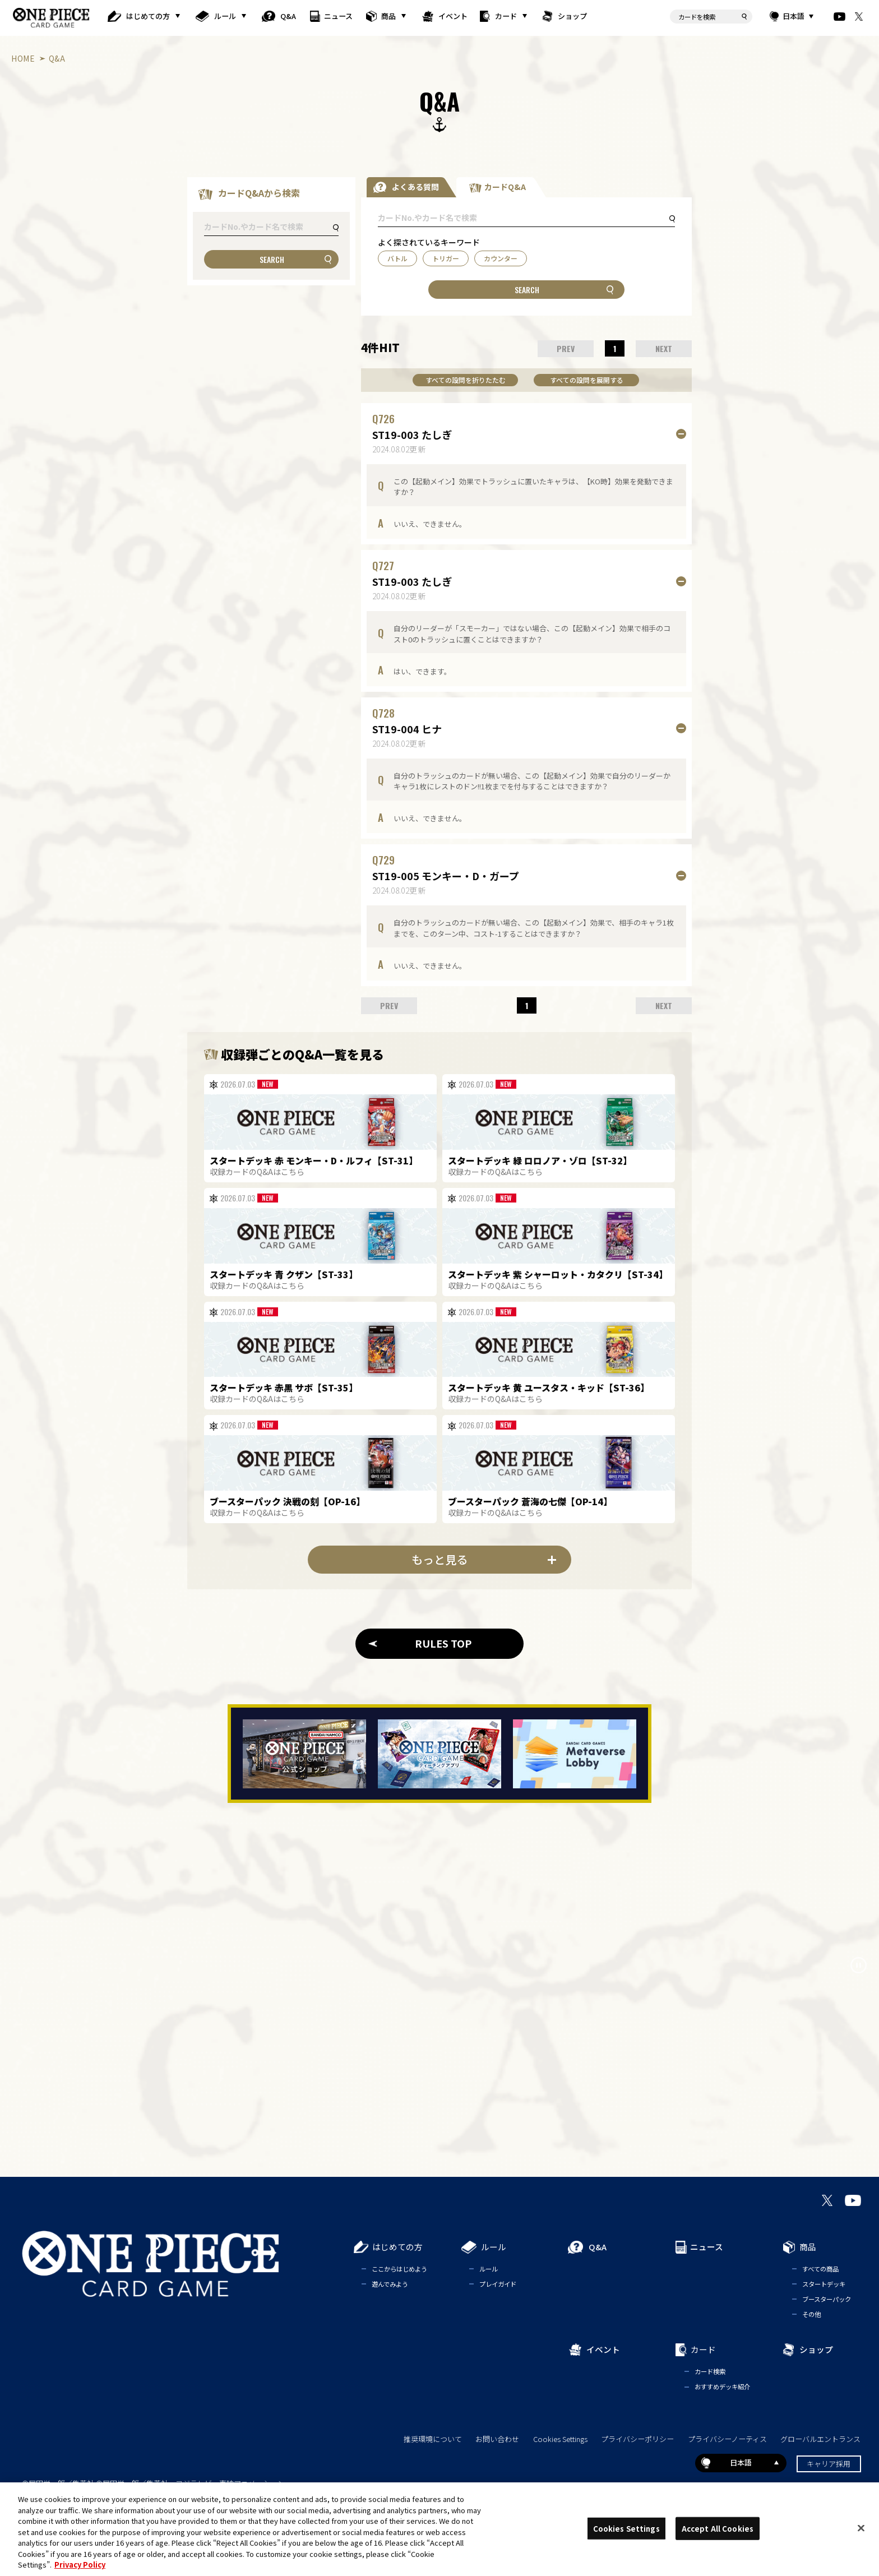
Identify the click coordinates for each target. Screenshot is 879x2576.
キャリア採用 (828, 2463)
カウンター (500, 258)
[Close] (861, 2527)
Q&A (288, 16)
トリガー (445, 258)
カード (506, 16)
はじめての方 (148, 16)
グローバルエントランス (820, 2439)
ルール (225, 16)
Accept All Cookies (717, 2528)
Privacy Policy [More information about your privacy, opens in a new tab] (79, 2564)
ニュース (339, 16)
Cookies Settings (560, 2439)
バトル (397, 258)
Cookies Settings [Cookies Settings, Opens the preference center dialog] (626, 2528)
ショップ (572, 16)
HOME (23, 58)
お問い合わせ (497, 2439)
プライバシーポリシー (637, 2439)
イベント (453, 16)
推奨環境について (433, 2439)
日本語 (793, 16)
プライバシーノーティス (727, 2439)
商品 (388, 16)
